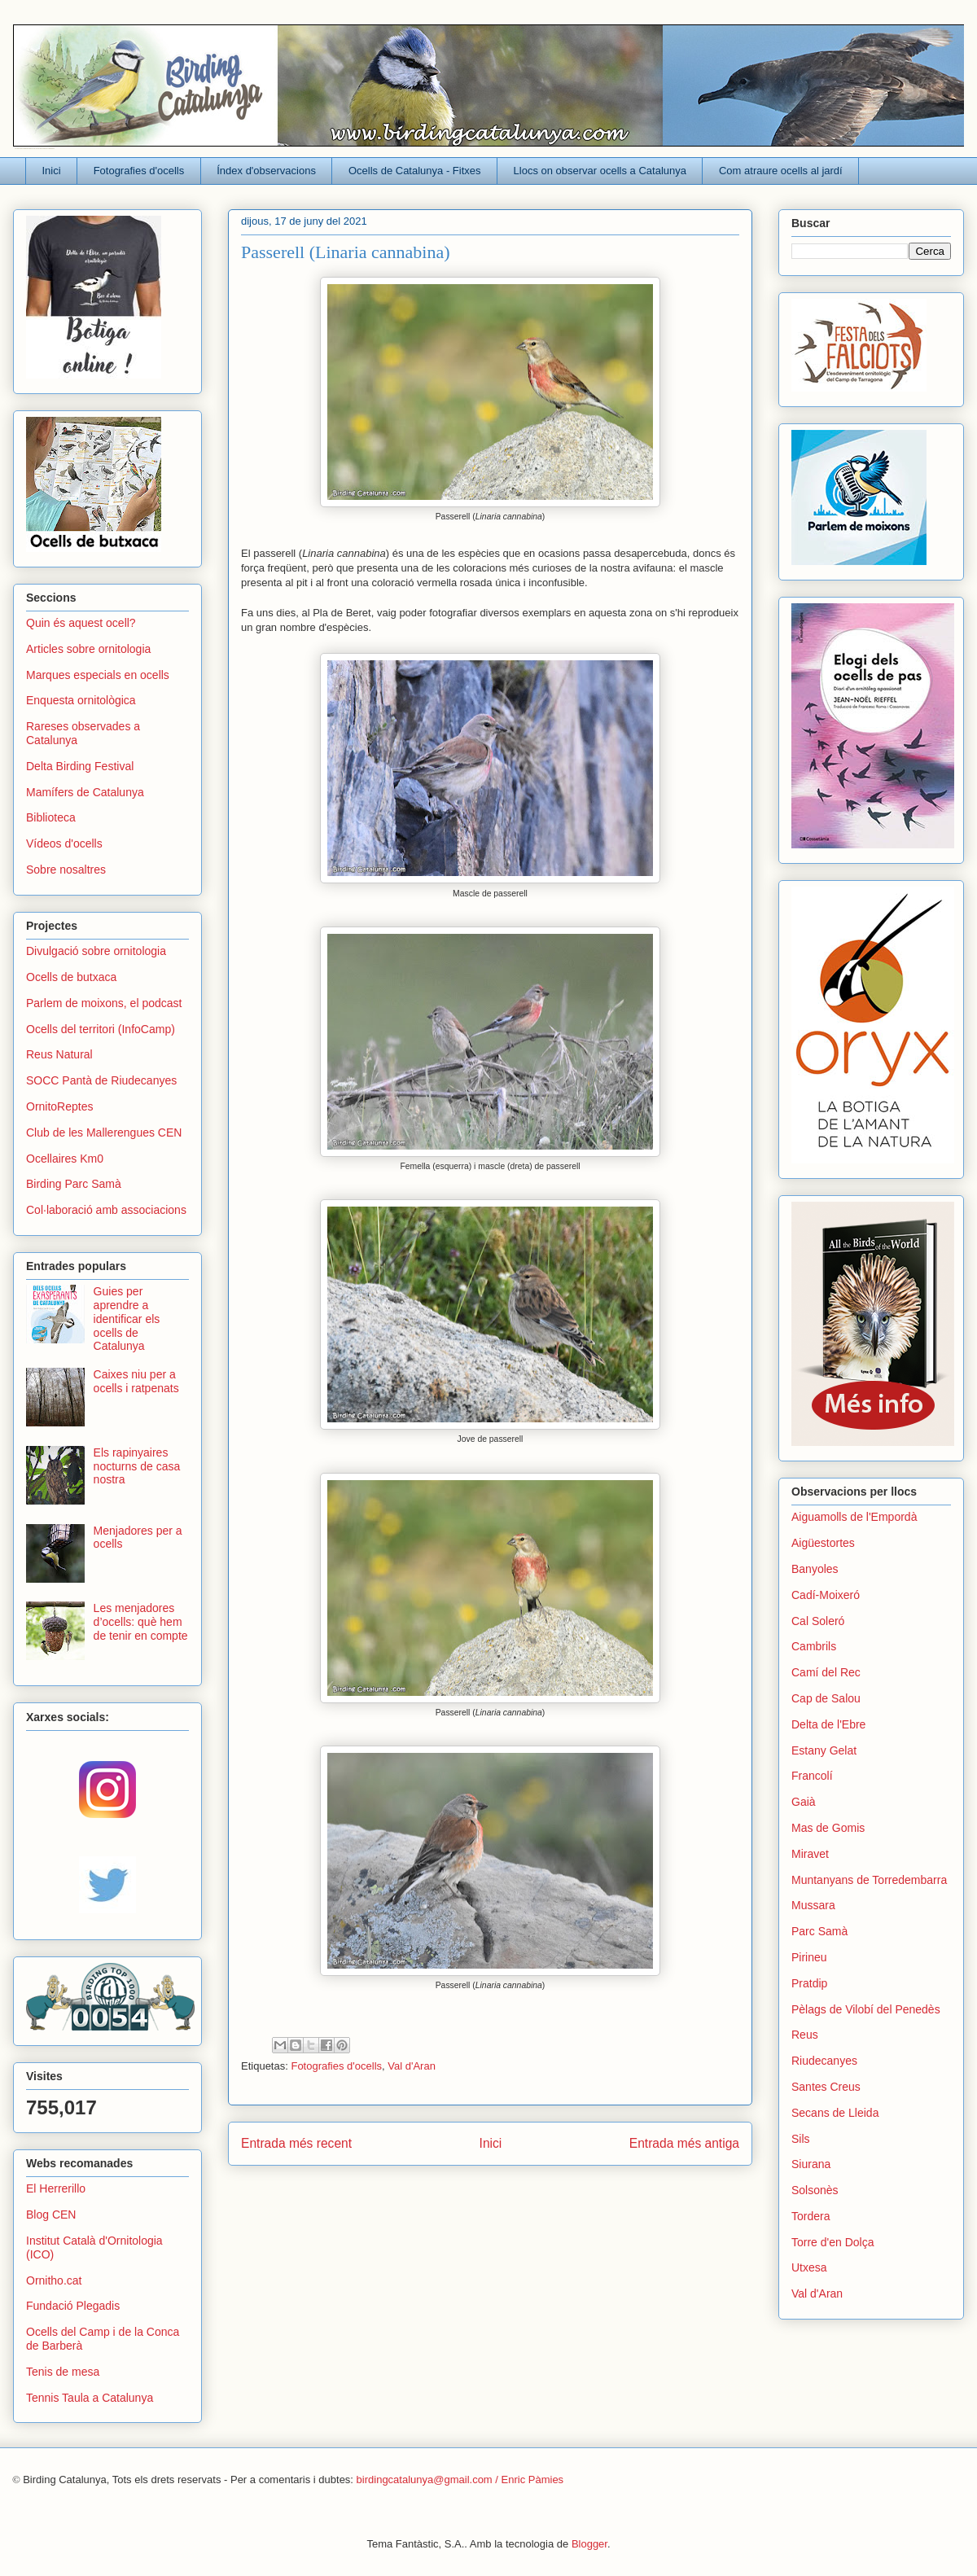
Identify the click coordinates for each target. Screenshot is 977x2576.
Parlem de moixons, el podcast (104, 1003)
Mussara (813, 1905)
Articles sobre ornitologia (88, 648)
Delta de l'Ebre (828, 1724)
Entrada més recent (296, 2143)
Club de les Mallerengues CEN (104, 1132)
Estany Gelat (824, 1750)
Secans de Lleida (834, 2112)
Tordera (810, 2216)
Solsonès (815, 2190)
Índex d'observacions (266, 170)
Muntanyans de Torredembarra (869, 1879)
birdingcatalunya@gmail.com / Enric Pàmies (460, 2479)
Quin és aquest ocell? (81, 622)
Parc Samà (819, 1931)
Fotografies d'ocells (139, 170)
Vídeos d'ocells (64, 843)
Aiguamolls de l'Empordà (854, 1516)
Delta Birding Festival (80, 766)
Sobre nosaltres (66, 869)
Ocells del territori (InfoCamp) (100, 1029)
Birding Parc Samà (73, 1183)
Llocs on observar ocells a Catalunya (600, 170)
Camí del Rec (826, 1672)
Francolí (812, 1775)
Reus (804, 2034)
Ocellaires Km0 (64, 1158)
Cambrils (813, 1646)
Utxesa (809, 2267)
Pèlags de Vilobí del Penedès (865, 2009)
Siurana (810, 2164)
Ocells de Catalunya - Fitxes (414, 170)
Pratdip (809, 1983)
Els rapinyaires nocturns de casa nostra (137, 1466)
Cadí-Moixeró (825, 1594)
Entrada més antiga (684, 2143)
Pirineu (809, 1957)
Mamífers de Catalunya (85, 792)
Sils (800, 2138)
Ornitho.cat (53, 2280)
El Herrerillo (55, 2188)
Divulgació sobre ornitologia (96, 950)
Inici (51, 170)
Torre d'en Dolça (832, 2242)
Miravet (810, 1853)
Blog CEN (51, 2214)
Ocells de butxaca (71, 977)
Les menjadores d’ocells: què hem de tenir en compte (141, 1621)
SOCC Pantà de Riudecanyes (101, 1080)
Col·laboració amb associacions (106, 1209)
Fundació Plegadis (73, 2305)
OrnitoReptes (59, 1106)
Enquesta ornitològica (81, 700)
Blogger (589, 2544)
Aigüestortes (823, 1542)
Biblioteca (51, 817)
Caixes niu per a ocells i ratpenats (136, 1381)
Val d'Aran (412, 2066)
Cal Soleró (817, 1621)
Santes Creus (826, 2086)
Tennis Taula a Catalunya (89, 2397)
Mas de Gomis (828, 1827)
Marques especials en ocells (97, 674)
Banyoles (815, 1568)
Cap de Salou (826, 1698)
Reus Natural (59, 1054)
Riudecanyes (824, 2060)
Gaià (803, 1801)
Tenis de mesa (62, 2371)
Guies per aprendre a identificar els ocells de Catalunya (127, 1318)
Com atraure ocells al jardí (781, 170)
